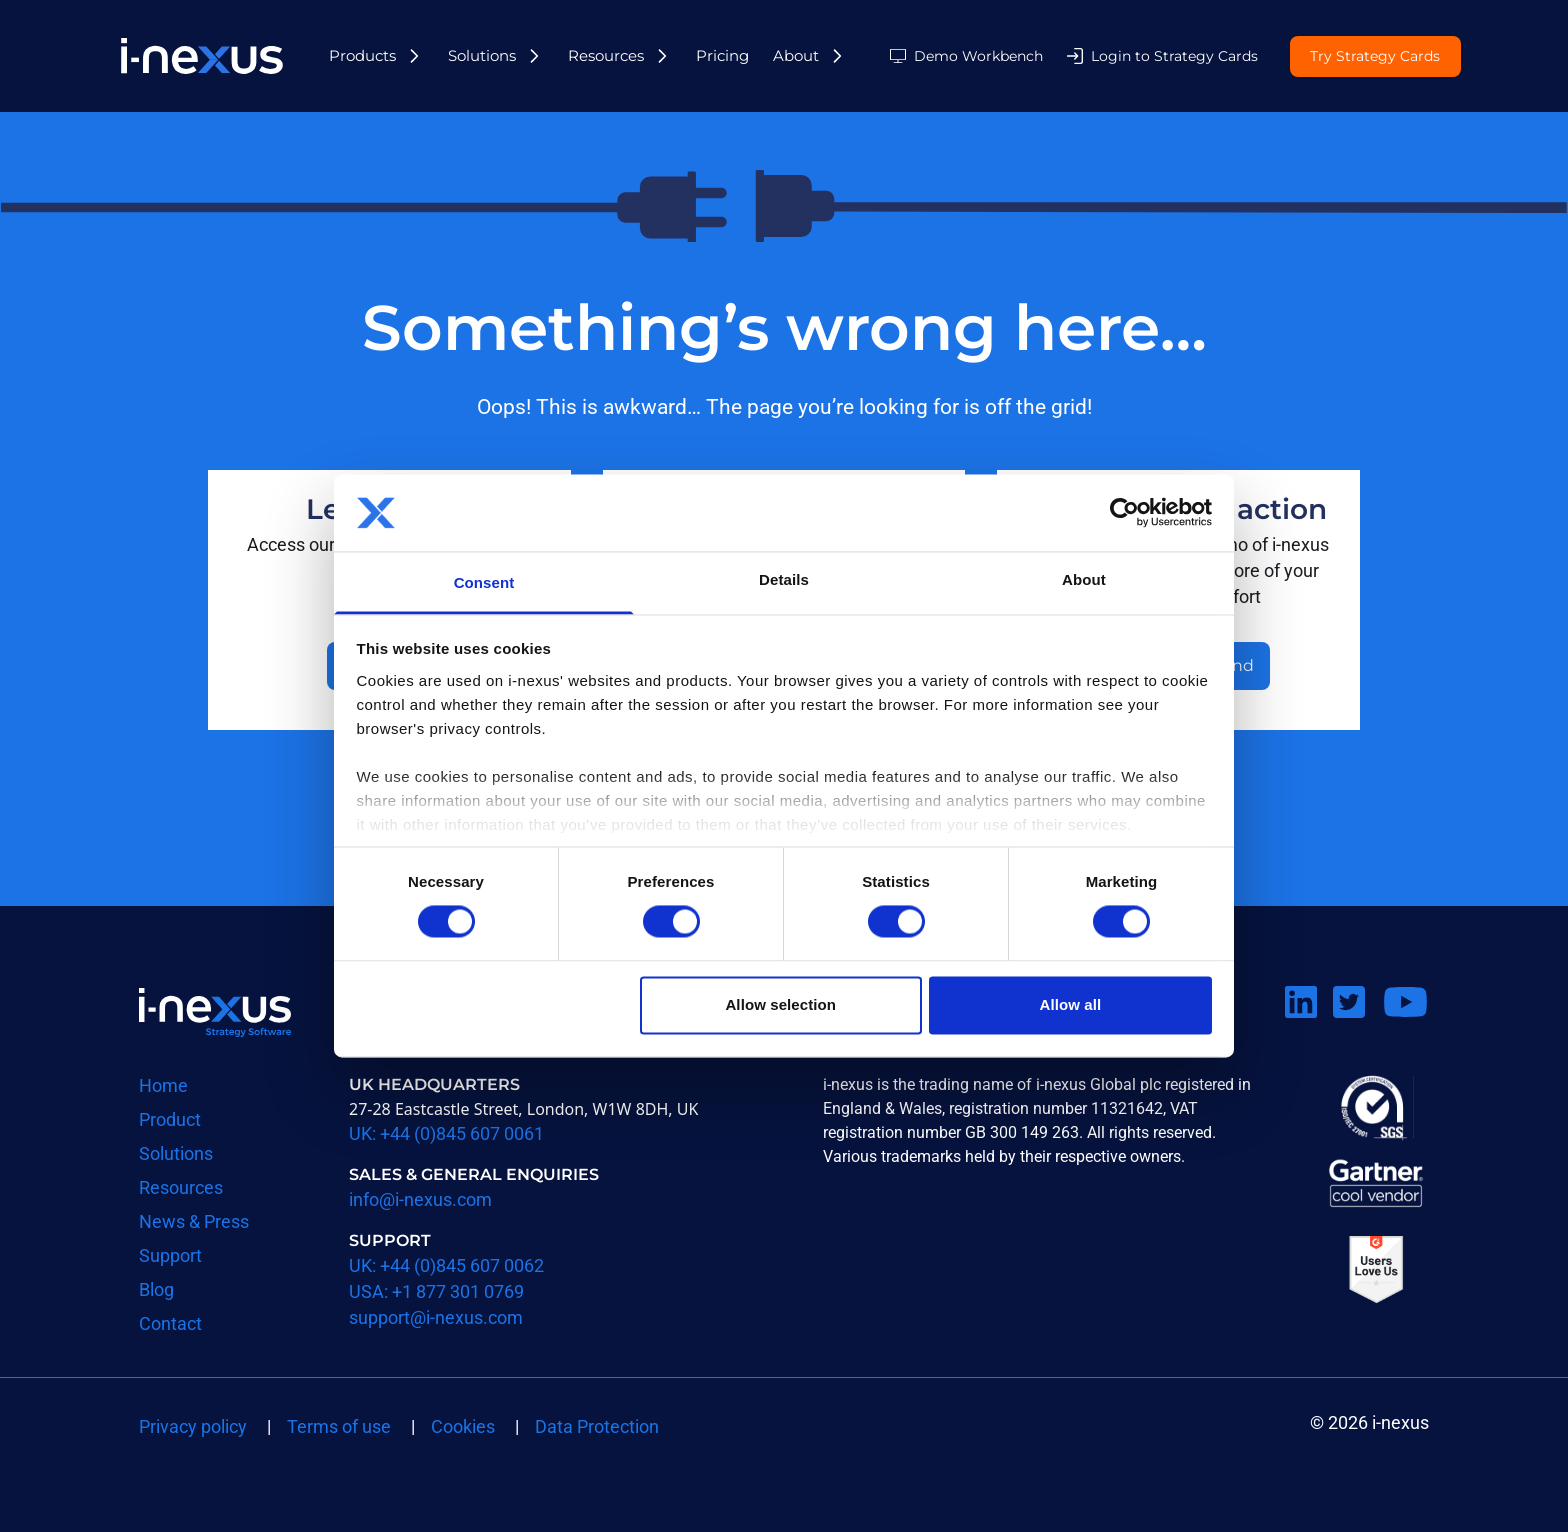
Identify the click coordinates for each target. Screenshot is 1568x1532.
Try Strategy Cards (1375, 57)
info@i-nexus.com (420, 1199)
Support (170, 1255)
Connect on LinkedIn (1309, 1027)
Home (163, 1085)
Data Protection (597, 1426)
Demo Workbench (978, 56)
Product (170, 1119)
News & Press (194, 1221)
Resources (606, 55)
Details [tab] (784, 579)
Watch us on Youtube (1405, 1027)
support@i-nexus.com (436, 1317)
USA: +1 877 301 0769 (436, 1291)
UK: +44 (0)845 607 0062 (446, 1265)
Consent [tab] (484, 582)
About (796, 55)
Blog (156, 1289)
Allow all (1071, 1004)
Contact (170, 1323)
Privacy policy (193, 1426)
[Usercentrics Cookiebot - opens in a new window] (1124, 513)
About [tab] (1084, 579)
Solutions (482, 55)
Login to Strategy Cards (1174, 56)
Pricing (722, 55)
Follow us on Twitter (1357, 1027)
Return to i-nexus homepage (215, 1012)
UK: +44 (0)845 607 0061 (446, 1133)
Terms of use (339, 1426)
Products (362, 55)
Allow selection (780, 1004)
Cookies (463, 1426)
